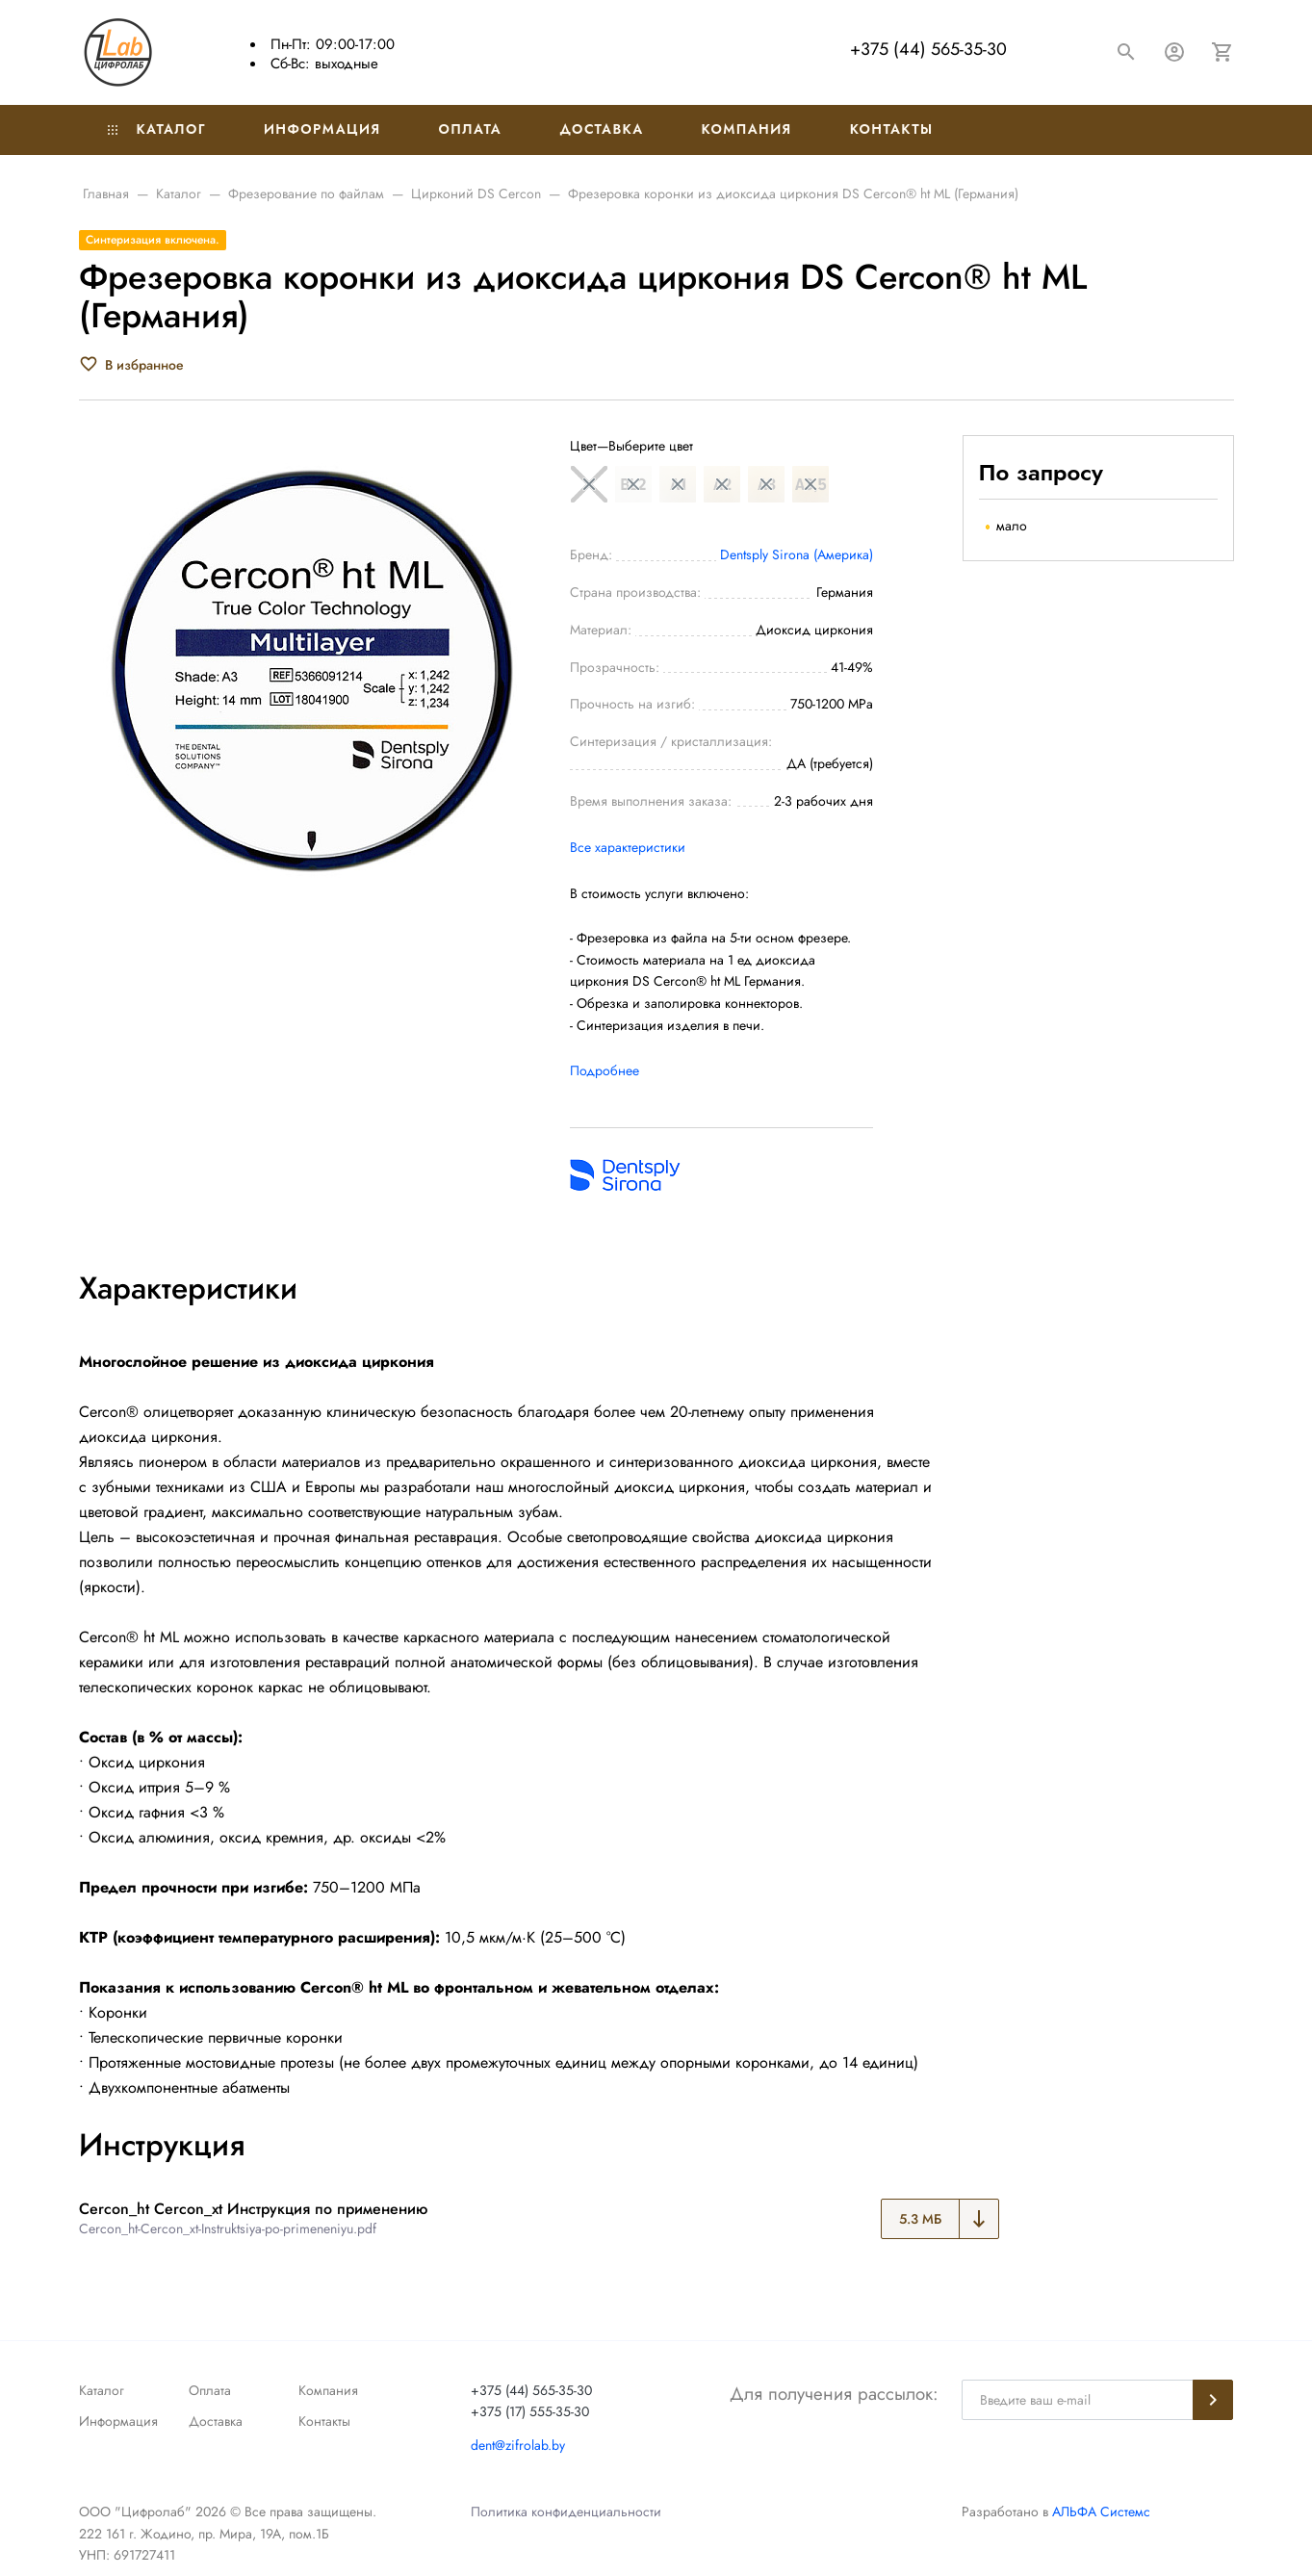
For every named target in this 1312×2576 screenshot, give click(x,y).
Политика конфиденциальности (566, 2511)
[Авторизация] (1174, 52)
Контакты (892, 129)
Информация (322, 129)
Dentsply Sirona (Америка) (796, 554)
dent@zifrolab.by (518, 2445)
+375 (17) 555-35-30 (530, 2411)
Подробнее (604, 1070)
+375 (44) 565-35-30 (928, 49)
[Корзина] (1222, 52)
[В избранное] (131, 365)
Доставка (601, 129)
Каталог (157, 129)
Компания (747, 129)
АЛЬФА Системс (1099, 2511)
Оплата (470, 129)
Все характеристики (627, 847)
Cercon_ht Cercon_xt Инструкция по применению (253, 2209)
